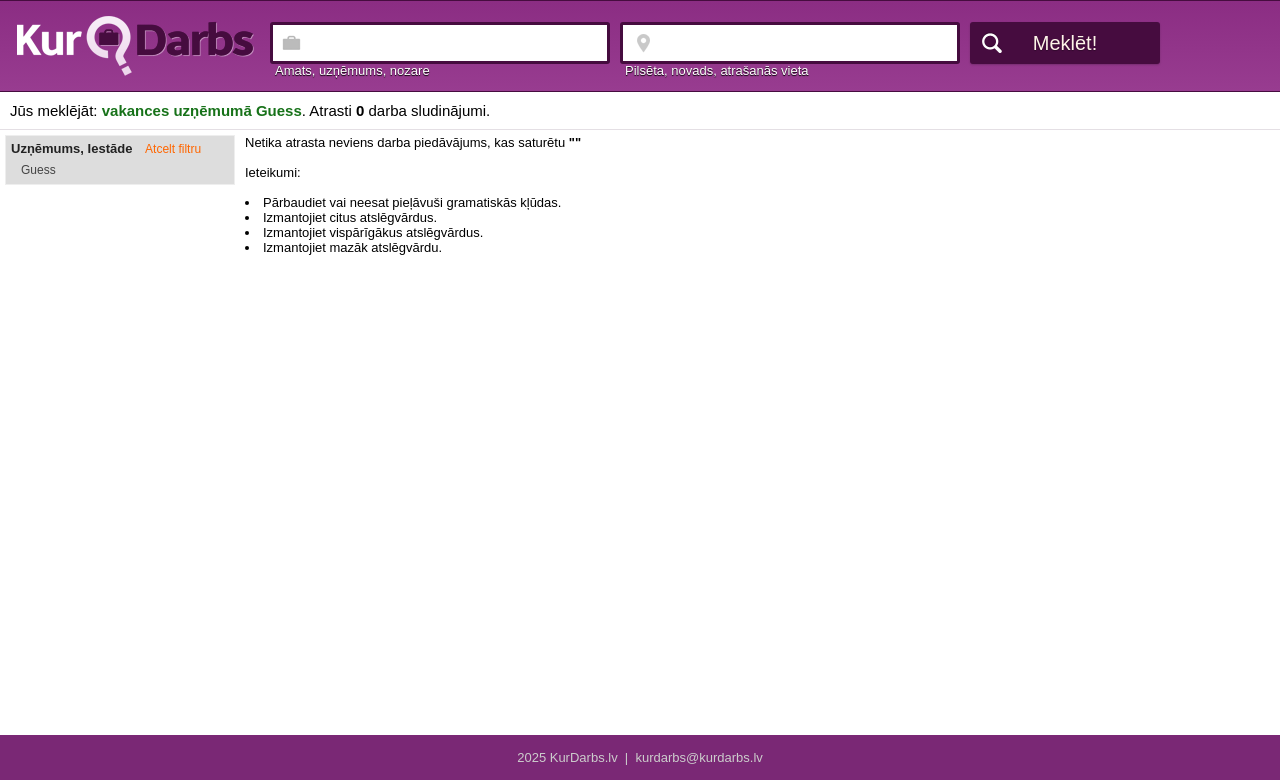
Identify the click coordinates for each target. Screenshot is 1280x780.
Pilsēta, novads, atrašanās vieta (717, 70)
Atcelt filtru (173, 149)
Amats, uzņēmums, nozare (352, 70)
